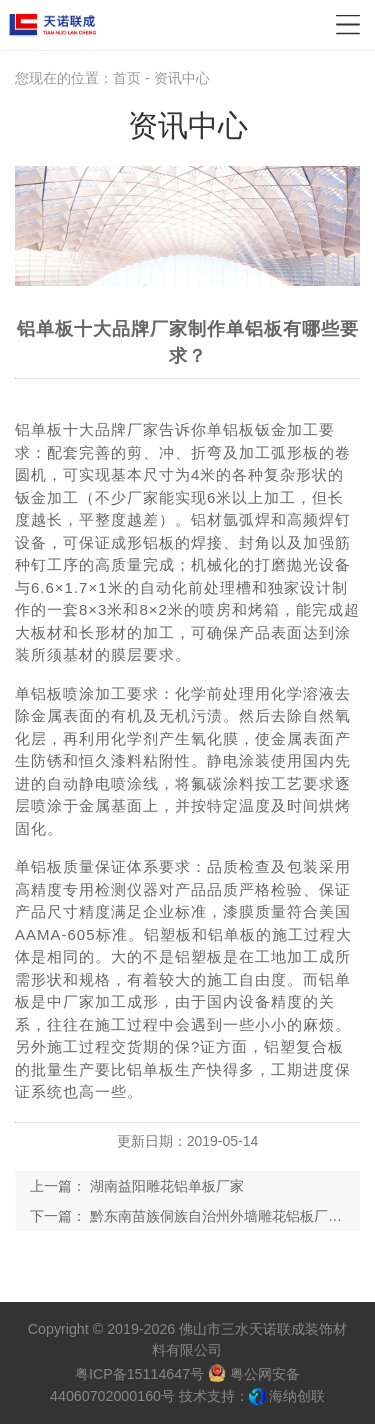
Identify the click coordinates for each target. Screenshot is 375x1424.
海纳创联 (297, 1396)
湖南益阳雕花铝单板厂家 (167, 1186)
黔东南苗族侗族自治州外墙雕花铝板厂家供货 (230, 1216)
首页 (127, 78)
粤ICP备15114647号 (139, 1374)
